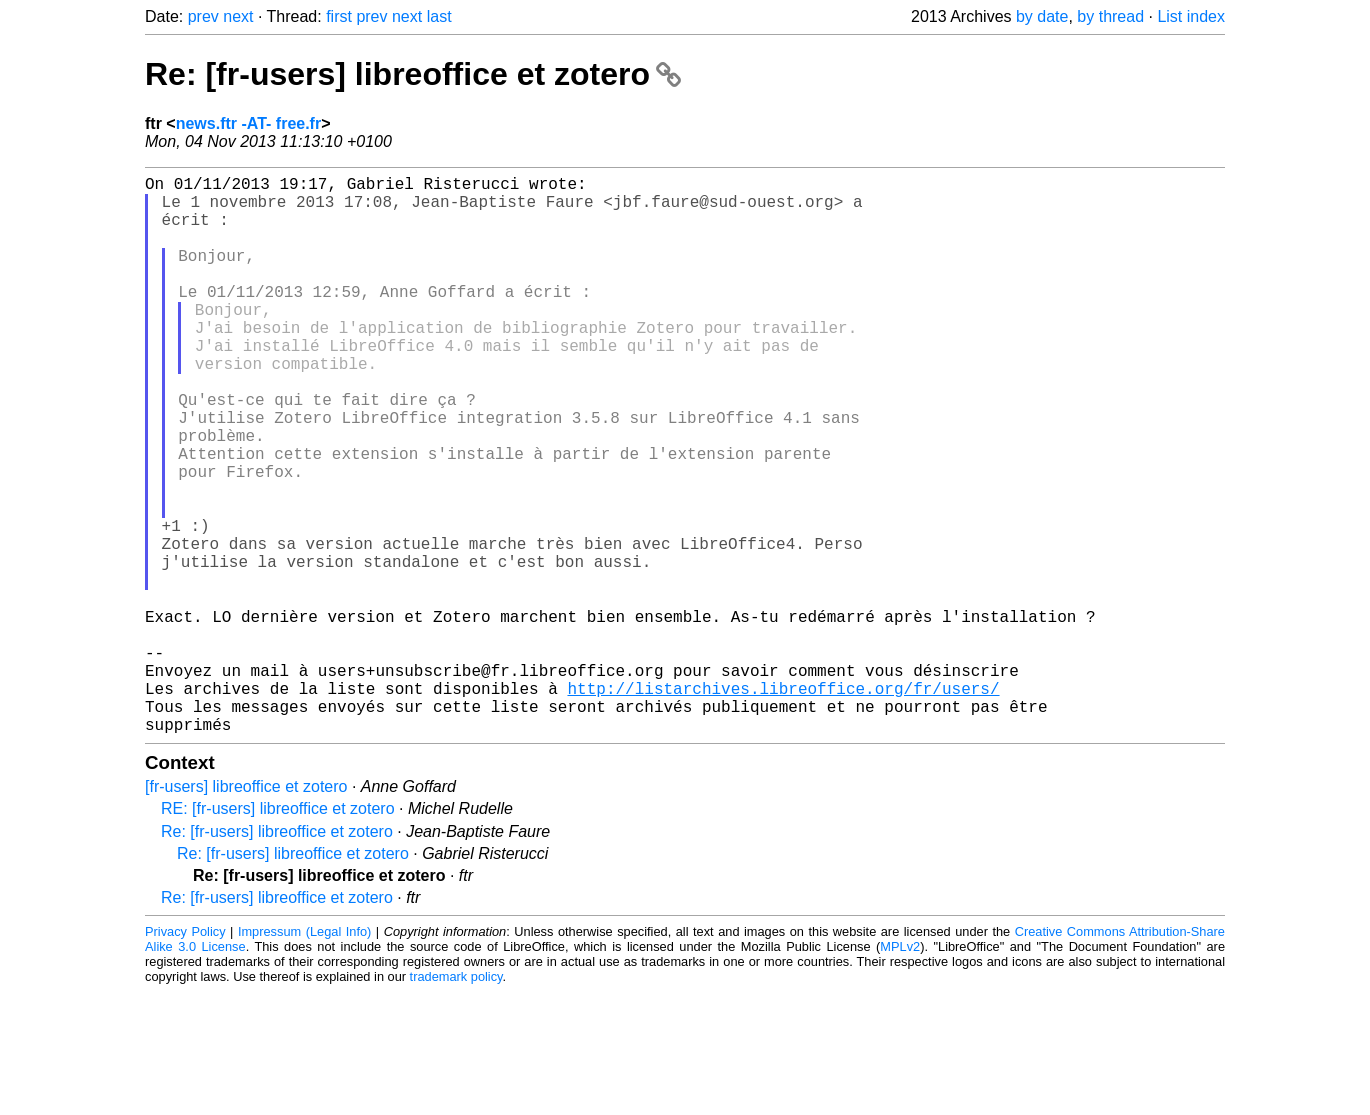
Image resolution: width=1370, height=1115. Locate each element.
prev (203, 16)
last (439, 16)
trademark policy (456, 1099)
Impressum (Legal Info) (304, 1054)
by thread (1110, 16)
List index (1191, 16)
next (238, 16)
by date (1042, 16)
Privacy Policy (185, 1054)
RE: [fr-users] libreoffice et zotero (278, 931)
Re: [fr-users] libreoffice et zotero (413, 74)
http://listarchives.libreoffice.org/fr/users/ (783, 803)
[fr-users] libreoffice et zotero (246, 909)
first (339, 16)
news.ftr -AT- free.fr (249, 123)
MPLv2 (900, 1069)
